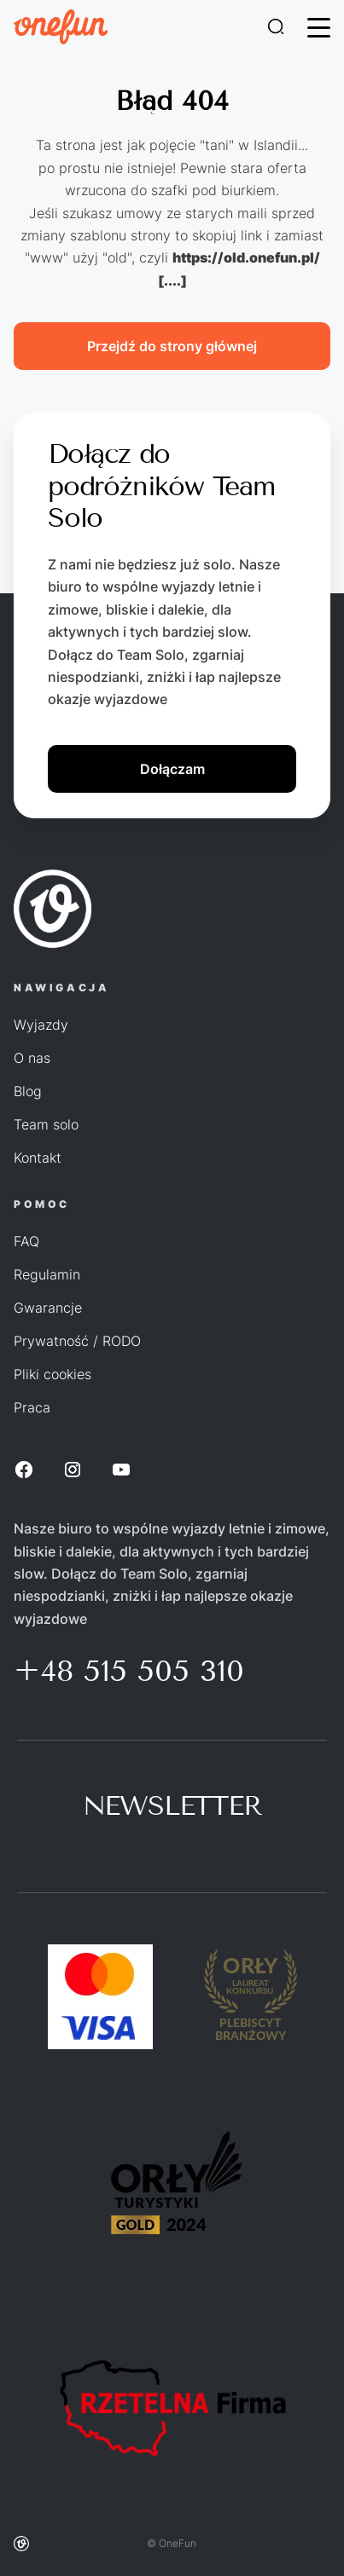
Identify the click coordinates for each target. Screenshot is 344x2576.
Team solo (46, 1124)
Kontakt (37, 1157)
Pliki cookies (52, 1374)
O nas (32, 1057)
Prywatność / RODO (77, 1340)
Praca (32, 1407)
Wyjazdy (41, 1024)
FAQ (26, 1241)
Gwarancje (48, 1307)
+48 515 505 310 (129, 1671)
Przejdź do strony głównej (172, 346)
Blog (28, 1091)
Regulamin (47, 1274)
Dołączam (172, 768)
